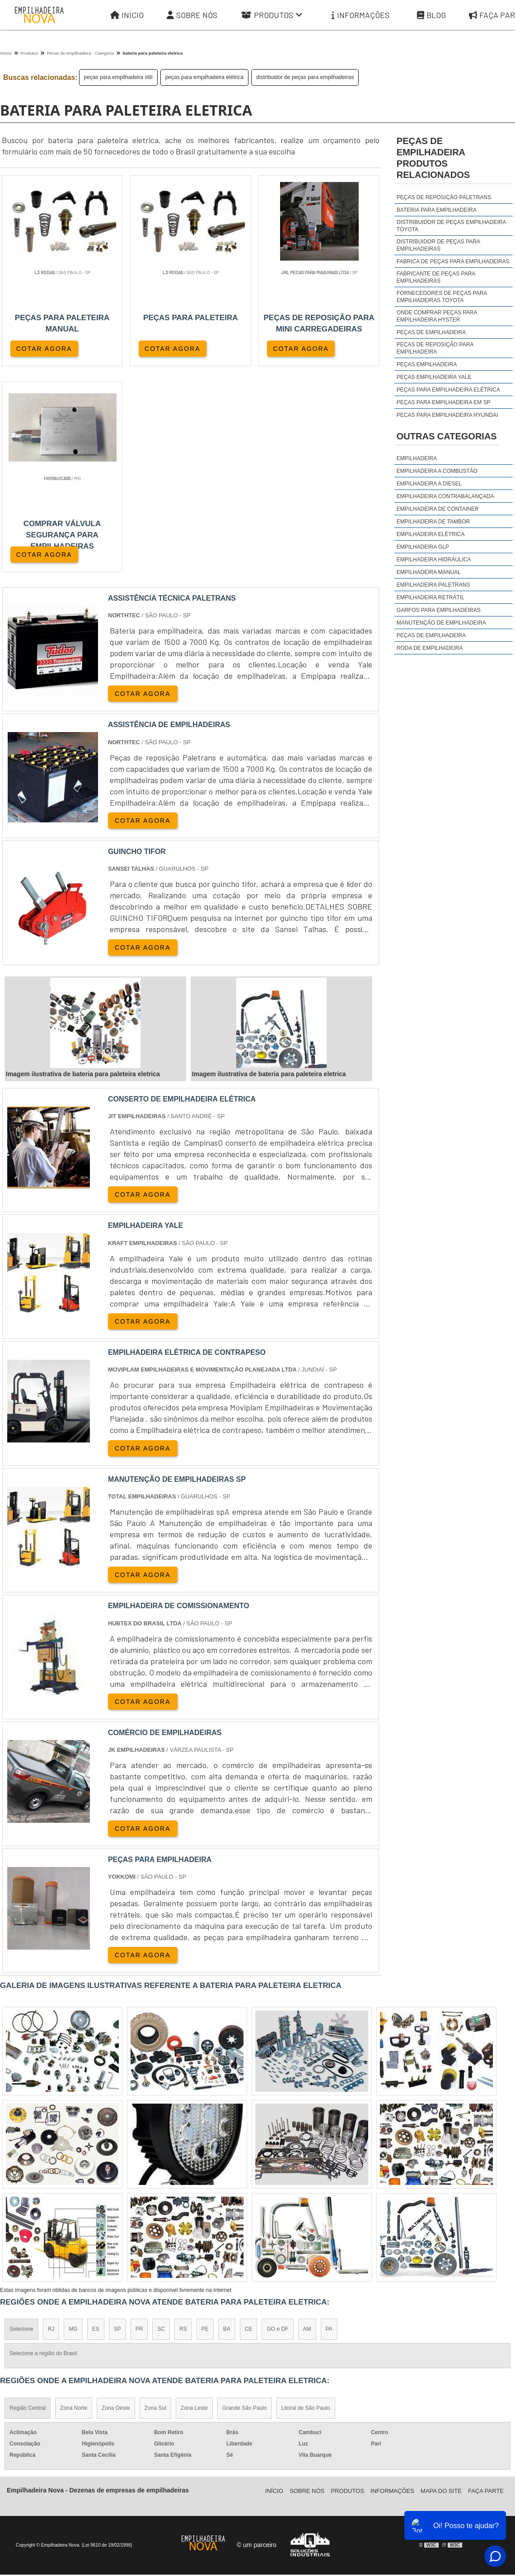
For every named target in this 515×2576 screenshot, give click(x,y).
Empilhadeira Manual (429, 572)
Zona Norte (73, 2202)
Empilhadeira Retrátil (430, 597)
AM (307, 2124)
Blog (431, 15)
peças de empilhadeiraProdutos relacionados (433, 158)
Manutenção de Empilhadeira (441, 623)
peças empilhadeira (427, 364)
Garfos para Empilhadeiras (439, 610)
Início (127, 15)
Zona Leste (194, 2202)
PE (205, 2124)
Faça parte (486, 2285)
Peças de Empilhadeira (431, 635)
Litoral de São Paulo (305, 2202)
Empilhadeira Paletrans (433, 585)
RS (183, 2124)
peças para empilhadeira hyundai (447, 415)
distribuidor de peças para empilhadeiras (305, 77)
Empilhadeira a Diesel (429, 484)
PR (139, 2124)
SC (161, 2124)
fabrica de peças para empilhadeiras (453, 261)
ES (95, 2124)
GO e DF (277, 2124)
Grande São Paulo (244, 2202)
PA (329, 2124)
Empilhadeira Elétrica (431, 534)
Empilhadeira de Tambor (433, 521)
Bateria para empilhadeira (437, 210)
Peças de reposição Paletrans (444, 197)
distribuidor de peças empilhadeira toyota (451, 226)
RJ (51, 2124)
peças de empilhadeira (431, 332)
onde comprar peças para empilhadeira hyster (437, 316)
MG (73, 2124)
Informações (360, 15)
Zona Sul (155, 2202)
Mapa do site (441, 2285)
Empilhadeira (417, 458)
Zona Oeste (116, 2202)
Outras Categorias (447, 436)
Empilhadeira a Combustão (437, 471)
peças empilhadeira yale (434, 377)
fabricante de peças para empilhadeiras (436, 277)
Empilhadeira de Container (438, 509)
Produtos (272, 15)
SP (117, 2124)
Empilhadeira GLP (423, 547)
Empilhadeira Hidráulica (434, 559)
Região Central (27, 2202)
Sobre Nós (192, 15)
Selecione (21, 2124)
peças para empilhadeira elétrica (204, 77)
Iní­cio (274, 2285)
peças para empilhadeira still (118, 77)
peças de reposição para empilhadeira (435, 348)
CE (249, 2124)
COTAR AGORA (44, 348)
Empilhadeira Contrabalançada (445, 496)
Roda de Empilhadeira (430, 648)
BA (226, 2124)
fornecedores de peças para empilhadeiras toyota (442, 296)
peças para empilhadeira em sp (444, 402)
